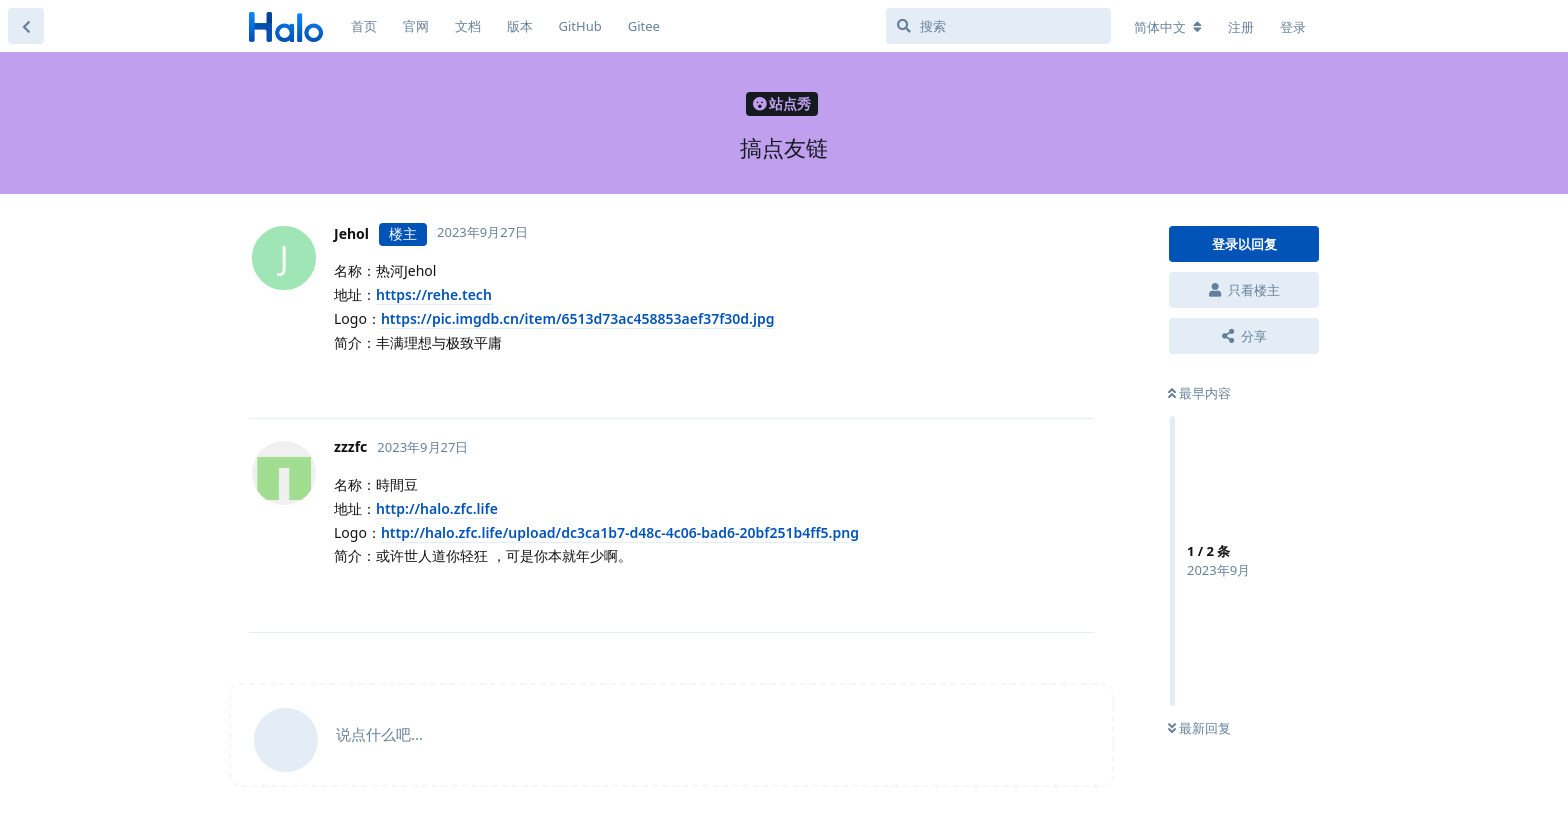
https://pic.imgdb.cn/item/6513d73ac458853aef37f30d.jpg (578, 318)
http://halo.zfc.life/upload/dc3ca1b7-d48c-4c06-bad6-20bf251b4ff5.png (620, 532)
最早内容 (1199, 393)
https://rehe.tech (434, 294)
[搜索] (998, 26)
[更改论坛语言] (1168, 27)
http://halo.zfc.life (437, 508)
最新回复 (1199, 728)
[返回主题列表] (26, 26)
